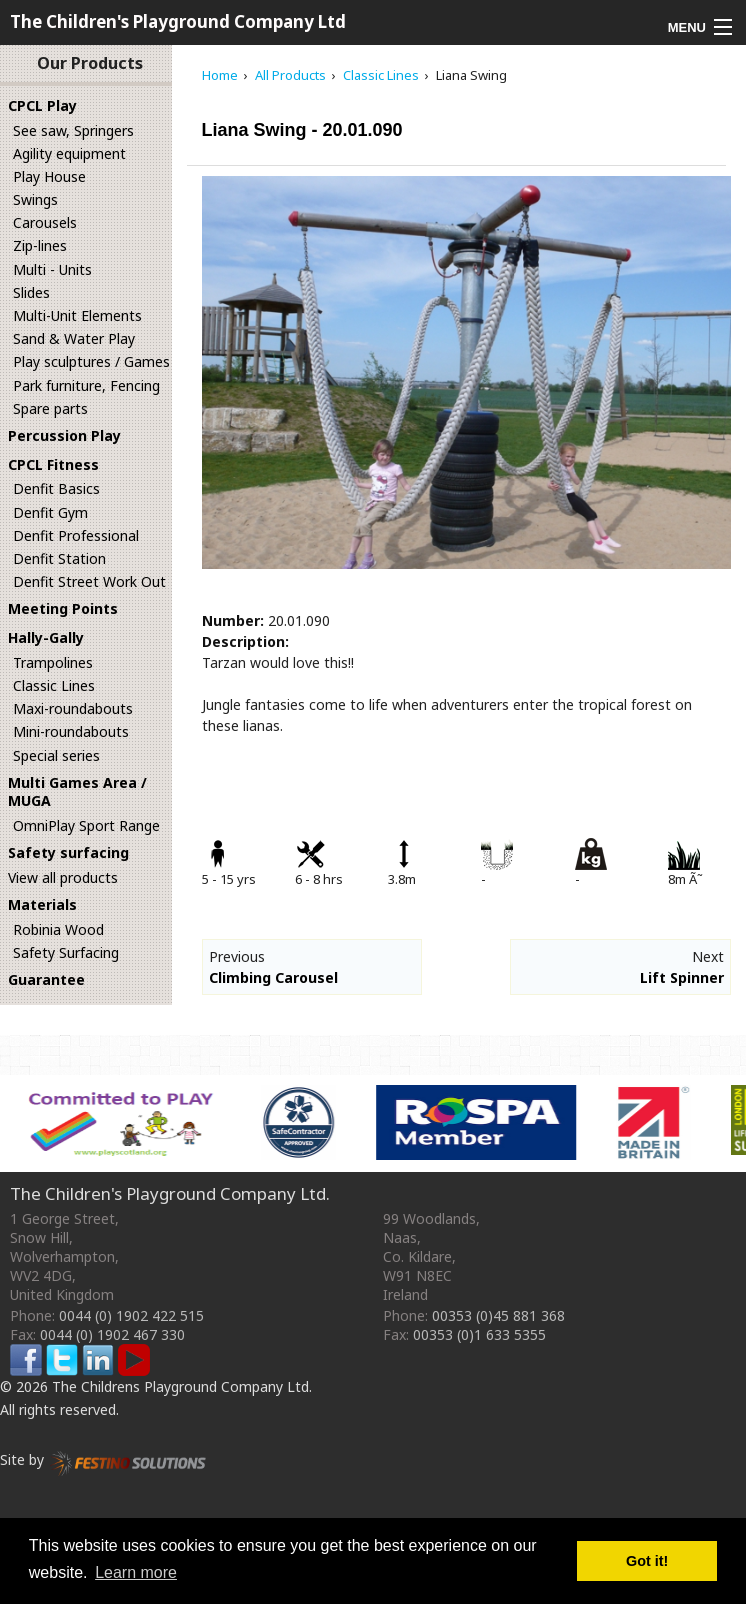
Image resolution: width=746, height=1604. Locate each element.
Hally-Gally (46, 637)
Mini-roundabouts (71, 731)
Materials (42, 904)
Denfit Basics (56, 488)
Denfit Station (59, 558)
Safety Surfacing (66, 952)
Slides (31, 292)
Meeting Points (63, 608)
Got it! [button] (647, 1561)
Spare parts (50, 408)
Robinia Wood (58, 929)
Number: (233, 620)
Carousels (45, 222)
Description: (245, 641)
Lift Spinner (682, 977)
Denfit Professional (76, 535)
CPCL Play (42, 105)
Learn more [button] (136, 1572)
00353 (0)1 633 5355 (479, 1334)
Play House (49, 176)
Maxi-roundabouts (73, 708)
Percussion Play (64, 435)
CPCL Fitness (53, 464)
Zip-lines (40, 245)
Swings (35, 199)
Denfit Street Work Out (89, 581)
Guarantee (46, 979)
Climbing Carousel (273, 977)
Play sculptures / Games (91, 361)
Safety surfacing (68, 852)
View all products (63, 877)
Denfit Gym (50, 512)
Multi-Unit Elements (77, 315)
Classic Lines (54, 685)
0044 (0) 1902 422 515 (131, 1315)
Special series (56, 755)
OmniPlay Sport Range (86, 825)
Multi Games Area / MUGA (77, 792)
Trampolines (53, 662)
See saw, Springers (73, 130)
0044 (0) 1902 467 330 (112, 1334)
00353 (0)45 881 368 (498, 1315)
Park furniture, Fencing (86, 385)
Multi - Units (52, 269)
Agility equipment (69, 153)
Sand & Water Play (74, 338)
